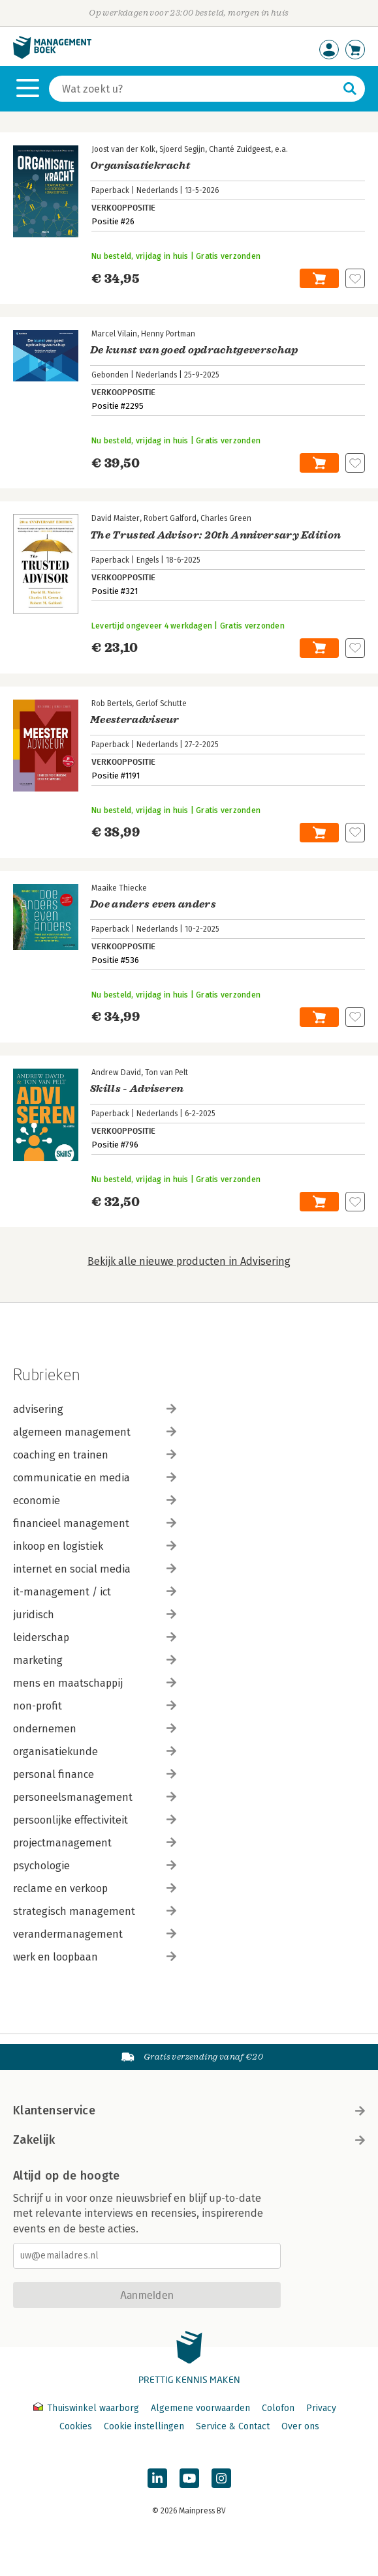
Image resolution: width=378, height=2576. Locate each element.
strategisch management (94, 1911)
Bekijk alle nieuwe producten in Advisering (189, 1261)
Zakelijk (189, 2140)
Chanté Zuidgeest (240, 149)
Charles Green (225, 518)
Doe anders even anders (153, 904)
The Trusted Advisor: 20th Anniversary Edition (215, 535)
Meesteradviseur (135, 719)
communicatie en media (94, 1478)
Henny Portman (168, 333)
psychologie (94, 1865)
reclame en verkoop (94, 1888)
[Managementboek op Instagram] (221, 2478)
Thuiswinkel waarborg (87, 2408)
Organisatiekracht (140, 165)
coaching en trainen (94, 1455)
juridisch (94, 1614)
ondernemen (94, 1729)
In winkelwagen (319, 278)
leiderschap (94, 1637)
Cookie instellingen (144, 2426)
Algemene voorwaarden (200, 2408)
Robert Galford (170, 518)
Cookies (75, 2426)
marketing (94, 1660)
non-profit (94, 1706)
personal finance (94, 1774)
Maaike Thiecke (119, 888)
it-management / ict (94, 1592)
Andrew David (116, 1072)
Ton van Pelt (166, 1072)
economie (94, 1500)
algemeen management (94, 1432)
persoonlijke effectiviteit (94, 1820)
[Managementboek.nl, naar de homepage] (52, 55)
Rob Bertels (111, 703)
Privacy (321, 2408)
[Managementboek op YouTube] (189, 2478)
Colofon (278, 2408)
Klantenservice (189, 2110)
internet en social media (94, 1569)
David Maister (115, 518)
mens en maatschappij (94, 1683)
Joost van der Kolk (123, 149)
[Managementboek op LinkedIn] (157, 2478)
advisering (94, 1409)
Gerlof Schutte (161, 703)
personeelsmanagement (94, 1797)
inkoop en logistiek (94, 1546)
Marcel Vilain (114, 333)
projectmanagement (94, 1843)
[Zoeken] (194, 89)
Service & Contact (233, 2426)
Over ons (300, 2426)
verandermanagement (94, 1934)
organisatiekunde (94, 1751)
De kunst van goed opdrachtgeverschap (194, 350)
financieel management (94, 1523)
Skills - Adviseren (137, 1088)
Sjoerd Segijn (182, 149)
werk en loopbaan (94, 1957)
